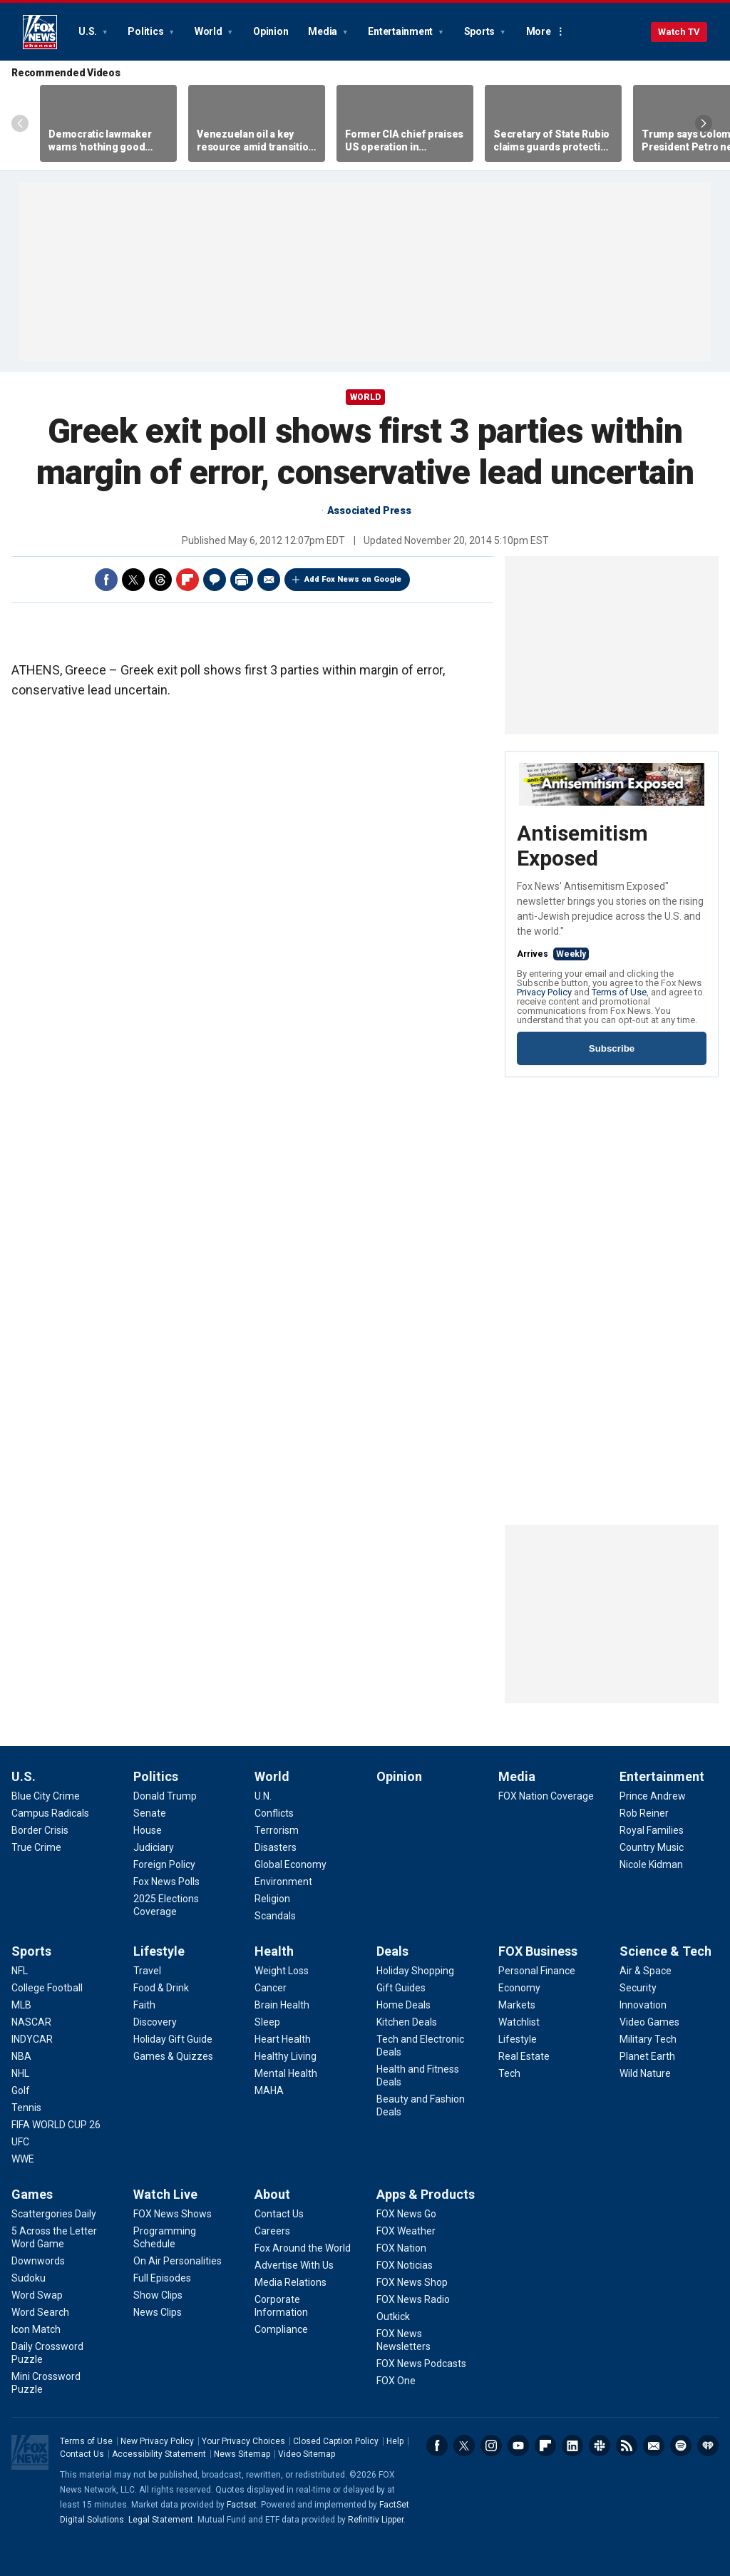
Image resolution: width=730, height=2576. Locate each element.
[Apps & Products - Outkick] (393, 2316)
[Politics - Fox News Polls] (166, 1881)
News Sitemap (242, 2454)
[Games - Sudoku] (28, 2278)
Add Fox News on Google (352, 579)
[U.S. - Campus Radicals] (50, 1813)
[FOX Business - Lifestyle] (517, 2039)
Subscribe (611, 1048)
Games (32, 2194)
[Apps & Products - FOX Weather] (406, 2231)
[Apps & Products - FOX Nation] (401, 2248)
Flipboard (187, 579)
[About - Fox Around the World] (303, 2248)
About (272, 2194)
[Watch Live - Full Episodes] (162, 2278)
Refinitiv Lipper (375, 2520)
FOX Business (537, 1951)
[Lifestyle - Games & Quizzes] (173, 2056)
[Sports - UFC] (20, 2141)
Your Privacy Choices (243, 2441)
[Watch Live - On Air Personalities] (177, 2261)
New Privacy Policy (157, 2441)
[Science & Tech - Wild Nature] (645, 2073)
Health (274, 1951)
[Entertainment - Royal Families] (652, 1830)
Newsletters (653, 2445)
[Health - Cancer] (271, 1987)
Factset (242, 2505)
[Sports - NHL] (20, 2073)
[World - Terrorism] (277, 1830)
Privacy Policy (544, 992)
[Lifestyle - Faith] (144, 2005)
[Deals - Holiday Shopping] (415, 1970)
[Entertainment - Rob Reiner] (644, 1813)
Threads (160, 579)
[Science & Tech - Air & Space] (646, 1970)
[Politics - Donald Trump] (165, 1796)
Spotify (681, 2445)
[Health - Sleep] (267, 2022)
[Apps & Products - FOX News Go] (406, 2214)
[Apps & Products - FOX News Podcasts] (421, 2363)
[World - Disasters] (276, 1847)
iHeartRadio (708, 2445)
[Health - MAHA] (269, 2090)
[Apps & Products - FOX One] (396, 2380)
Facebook (106, 579)
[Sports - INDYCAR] (32, 2039)
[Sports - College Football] (47, 1987)
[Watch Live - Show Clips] (157, 2295)
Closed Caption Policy (336, 2441)
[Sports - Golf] (20, 2090)
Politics (146, 31)
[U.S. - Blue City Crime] (45, 1796)
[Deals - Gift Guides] (401, 1987)
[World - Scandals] (275, 1915)
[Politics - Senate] (149, 1813)
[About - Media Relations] (291, 2282)
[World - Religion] (272, 1898)
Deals (392, 1951)
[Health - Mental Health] (286, 2073)
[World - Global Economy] (291, 1864)
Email (268, 579)
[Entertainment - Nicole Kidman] (651, 1864)
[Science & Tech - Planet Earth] (647, 2056)
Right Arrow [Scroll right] (703, 123)
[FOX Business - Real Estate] (524, 2056)
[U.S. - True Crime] (36, 1847)
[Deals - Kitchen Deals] (406, 2022)
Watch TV (679, 31)
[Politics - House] (147, 1830)
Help (394, 2441)
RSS (626, 2445)
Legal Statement (160, 2520)
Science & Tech (665, 1951)
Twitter (133, 579)
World (210, 31)
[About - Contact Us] (279, 2214)
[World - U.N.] (263, 1796)
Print (241, 579)
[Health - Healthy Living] (286, 2056)
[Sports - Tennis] (26, 2107)
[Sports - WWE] (22, 2159)
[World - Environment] (283, 1881)
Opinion (270, 31)
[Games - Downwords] (38, 2261)
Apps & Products (425, 2194)
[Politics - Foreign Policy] (164, 1864)
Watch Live (165, 2194)
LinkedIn (572, 2445)
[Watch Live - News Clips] (157, 2312)
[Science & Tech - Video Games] (649, 2022)
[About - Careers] (272, 2231)
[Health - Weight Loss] (282, 1970)
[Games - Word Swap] (37, 2295)
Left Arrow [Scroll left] (20, 123)
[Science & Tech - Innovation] (643, 2005)
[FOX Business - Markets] (516, 2005)
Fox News (40, 32)
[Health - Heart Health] (283, 2039)
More (538, 31)
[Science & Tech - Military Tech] (648, 2039)
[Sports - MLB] (21, 2005)
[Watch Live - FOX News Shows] (172, 2214)
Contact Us (82, 2454)
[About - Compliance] (281, 2329)
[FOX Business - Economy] (519, 1987)
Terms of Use (619, 992)
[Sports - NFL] (19, 1970)
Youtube (518, 2445)
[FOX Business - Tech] (509, 2073)
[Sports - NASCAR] (31, 2022)
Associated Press (369, 510)
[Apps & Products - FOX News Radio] (413, 2299)
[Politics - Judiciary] (153, 1847)
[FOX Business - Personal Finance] (536, 1970)
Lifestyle (159, 1951)
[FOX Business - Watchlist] (519, 2022)
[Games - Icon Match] (36, 2329)
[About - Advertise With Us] (294, 2265)
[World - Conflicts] (274, 1813)
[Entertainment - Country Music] (652, 1847)
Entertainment (401, 31)
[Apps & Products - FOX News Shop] (412, 2282)
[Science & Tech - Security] (638, 1987)
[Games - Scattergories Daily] (53, 2214)
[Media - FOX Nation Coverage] (546, 1796)
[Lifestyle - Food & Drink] (161, 1987)
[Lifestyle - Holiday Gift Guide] (172, 2039)
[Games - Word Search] (40, 2312)
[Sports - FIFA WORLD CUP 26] (56, 2124)
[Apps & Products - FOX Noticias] (404, 2265)
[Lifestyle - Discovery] (155, 2022)
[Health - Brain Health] (282, 2005)
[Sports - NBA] (21, 2056)
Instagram (491, 2445)
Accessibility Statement (159, 2454)
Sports (480, 31)
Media (323, 31)
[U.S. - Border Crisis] (39, 1830)
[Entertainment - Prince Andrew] (653, 1796)
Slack (599, 2445)
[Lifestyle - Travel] (147, 1970)
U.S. (88, 31)
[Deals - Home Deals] (403, 2005)
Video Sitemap (306, 2454)
